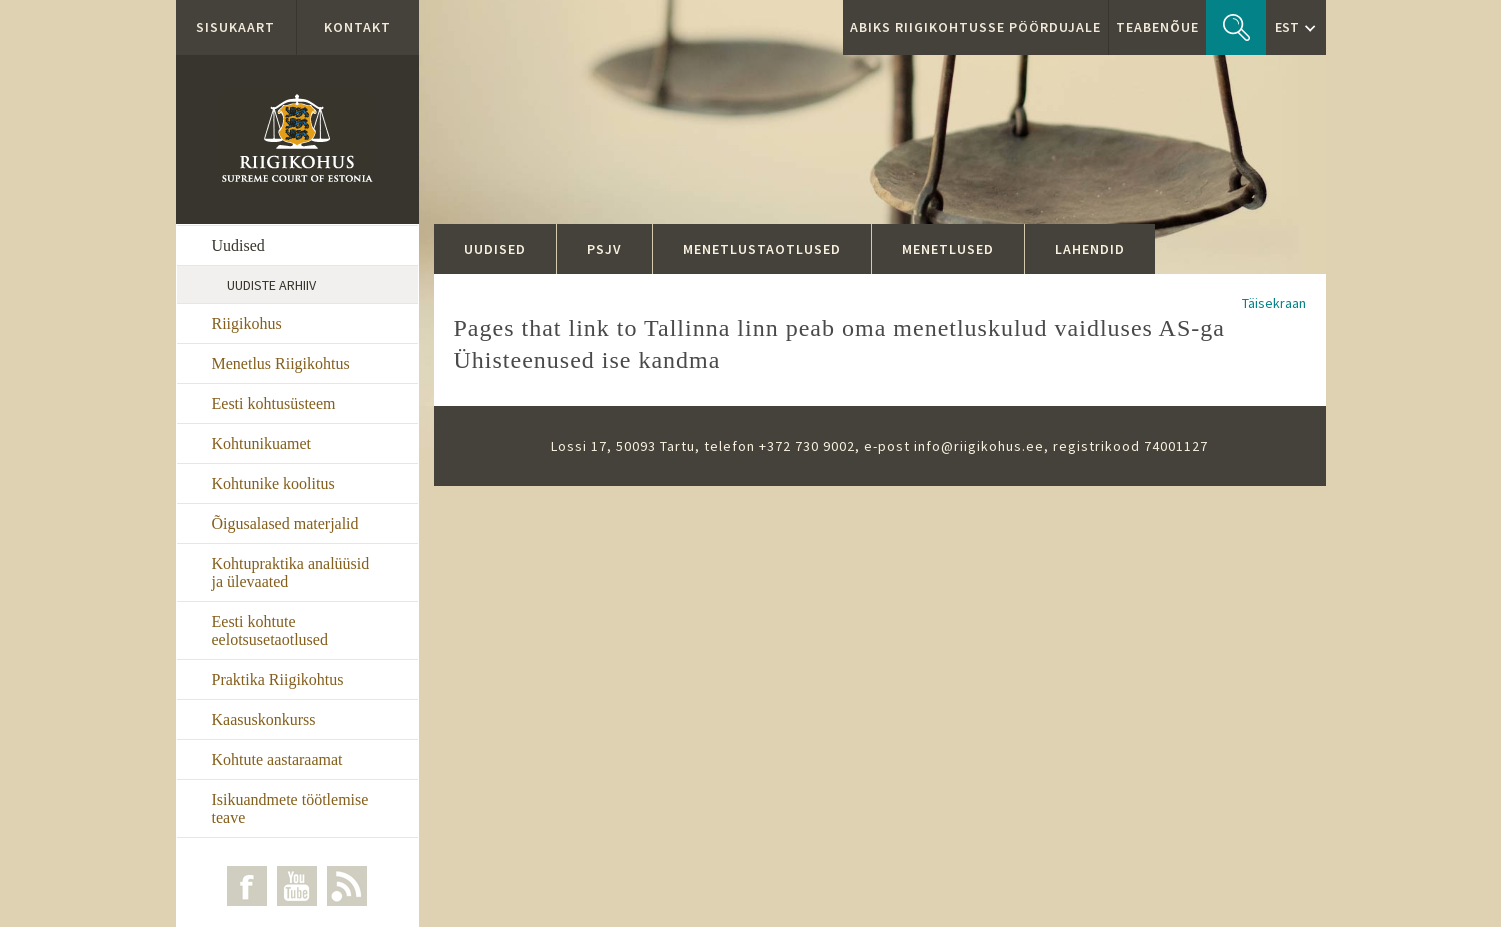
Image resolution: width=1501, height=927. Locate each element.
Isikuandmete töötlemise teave (290, 808)
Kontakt (357, 27)
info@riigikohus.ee (979, 446)
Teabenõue (1157, 27)
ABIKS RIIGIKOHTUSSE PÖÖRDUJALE (975, 27)
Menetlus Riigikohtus (281, 363)
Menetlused (948, 249)
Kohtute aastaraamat (277, 759)
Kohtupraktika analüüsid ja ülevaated (291, 572)
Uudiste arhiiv (271, 285)
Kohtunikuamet (262, 443)
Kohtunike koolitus (273, 483)
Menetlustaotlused (762, 249)
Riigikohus (247, 323)
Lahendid (1090, 249)
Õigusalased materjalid (285, 523)
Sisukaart (235, 27)
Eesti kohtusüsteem (274, 403)
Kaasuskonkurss (264, 719)
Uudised (238, 245)
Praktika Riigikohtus (278, 679)
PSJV (604, 249)
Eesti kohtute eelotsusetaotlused (270, 630)
